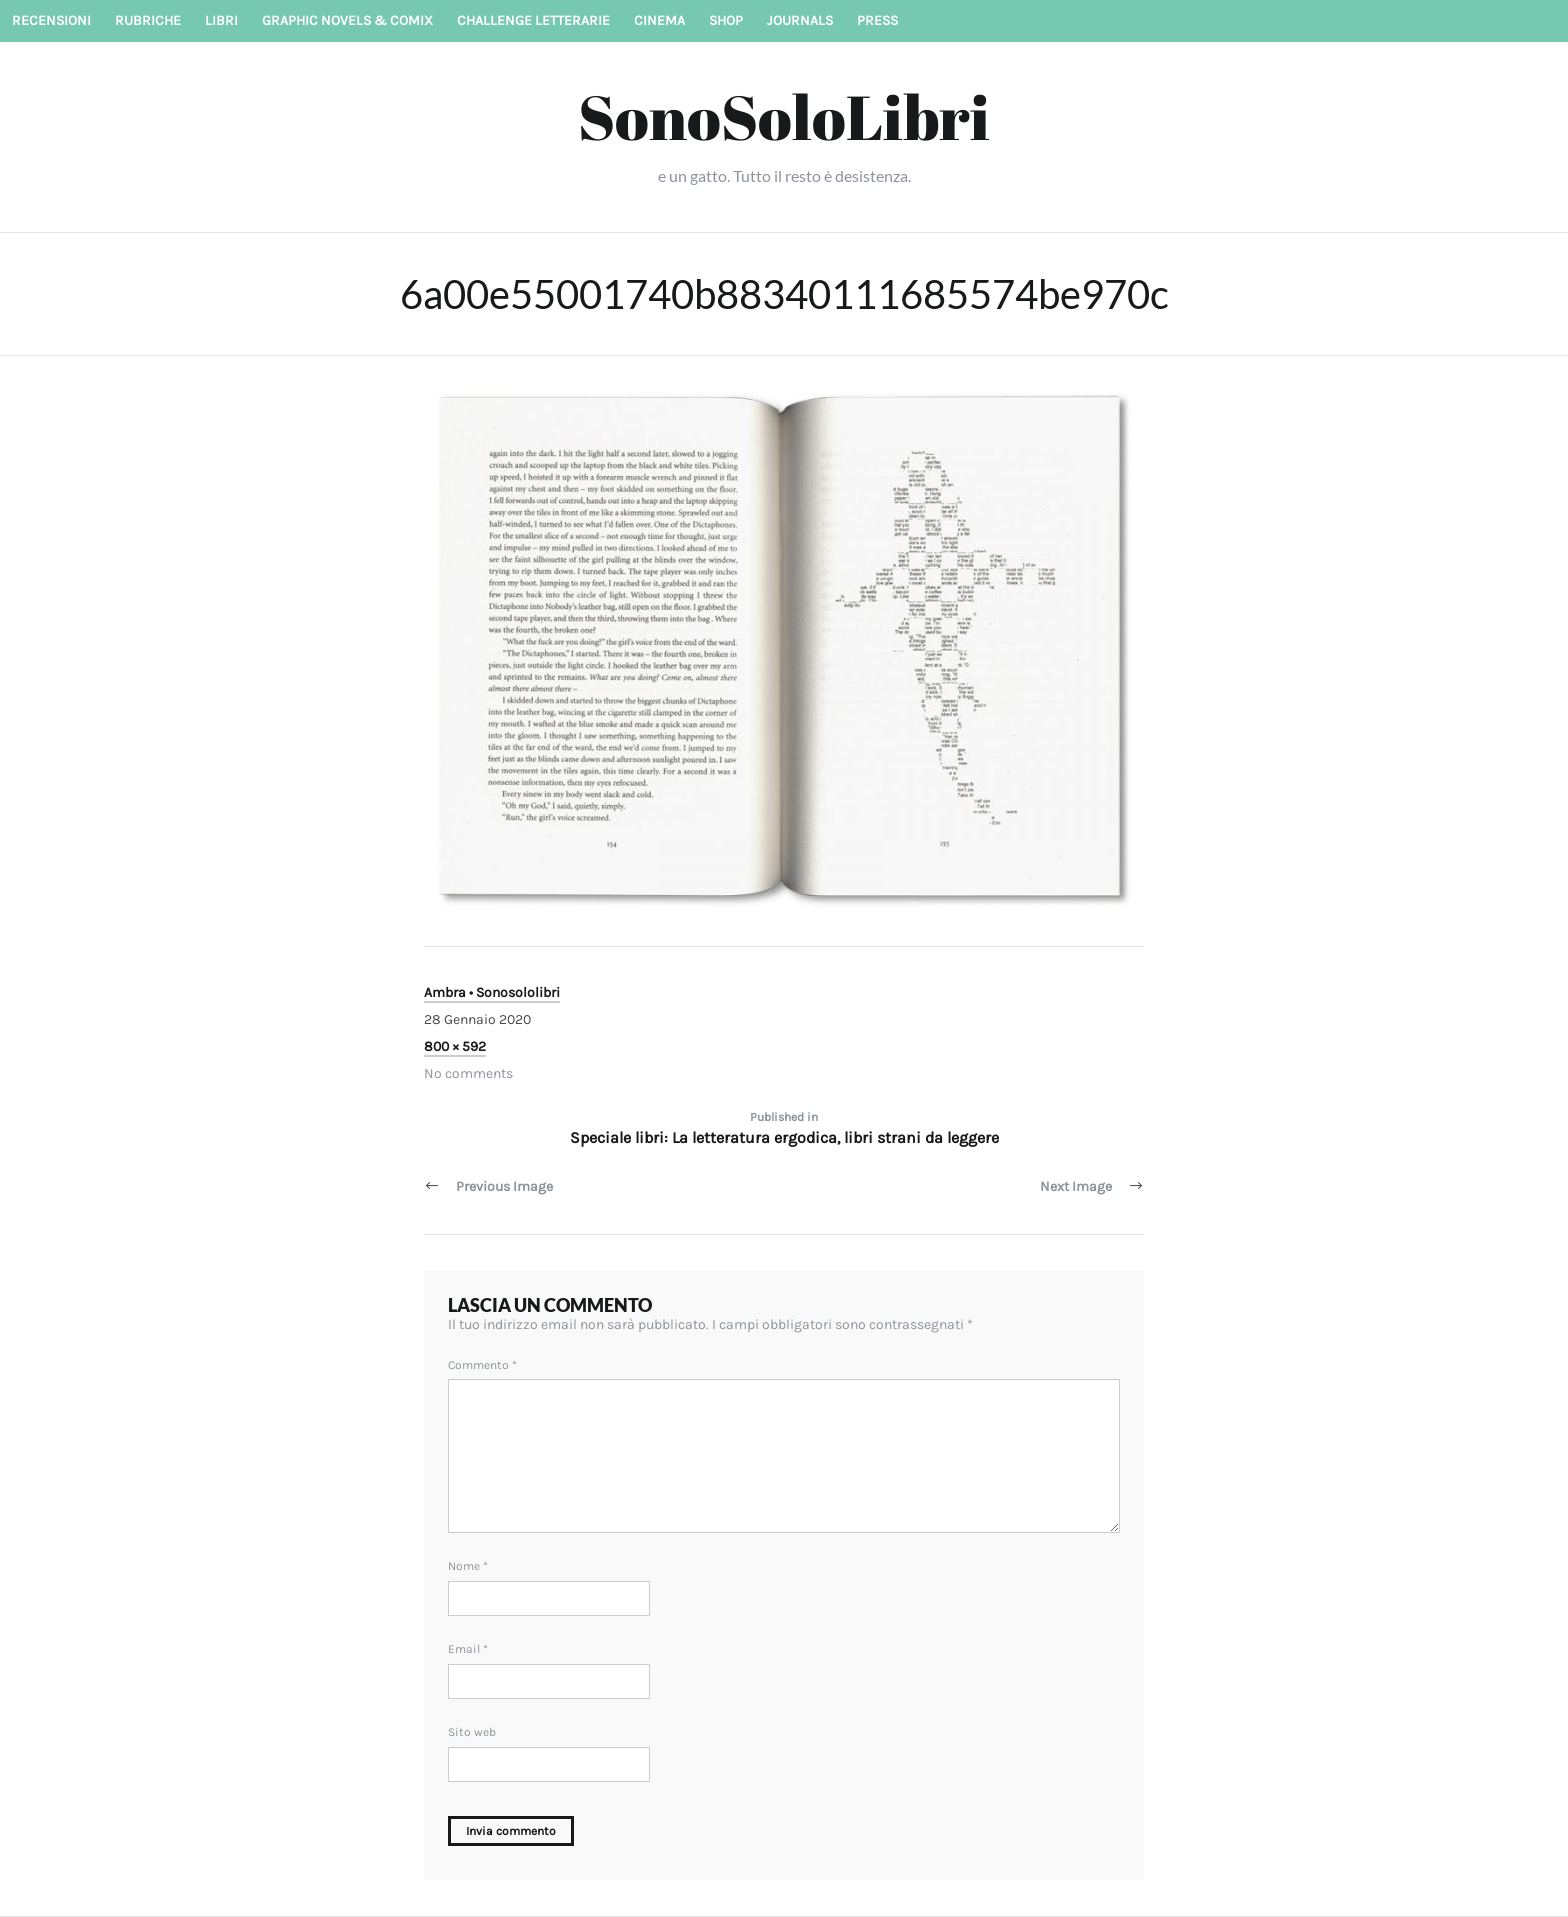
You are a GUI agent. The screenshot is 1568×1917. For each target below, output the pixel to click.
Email (468, 1649)
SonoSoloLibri (784, 116)
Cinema (659, 20)
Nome (468, 1566)
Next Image (1076, 1186)
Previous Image (504, 1186)
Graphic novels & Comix (347, 20)
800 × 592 (455, 1046)
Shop (726, 20)
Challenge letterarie (533, 20)
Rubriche (148, 20)
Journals (800, 20)
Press (877, 20)
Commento (482, 1365)
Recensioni (51, 20)
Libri (221, 20)
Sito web (472, 1732)
